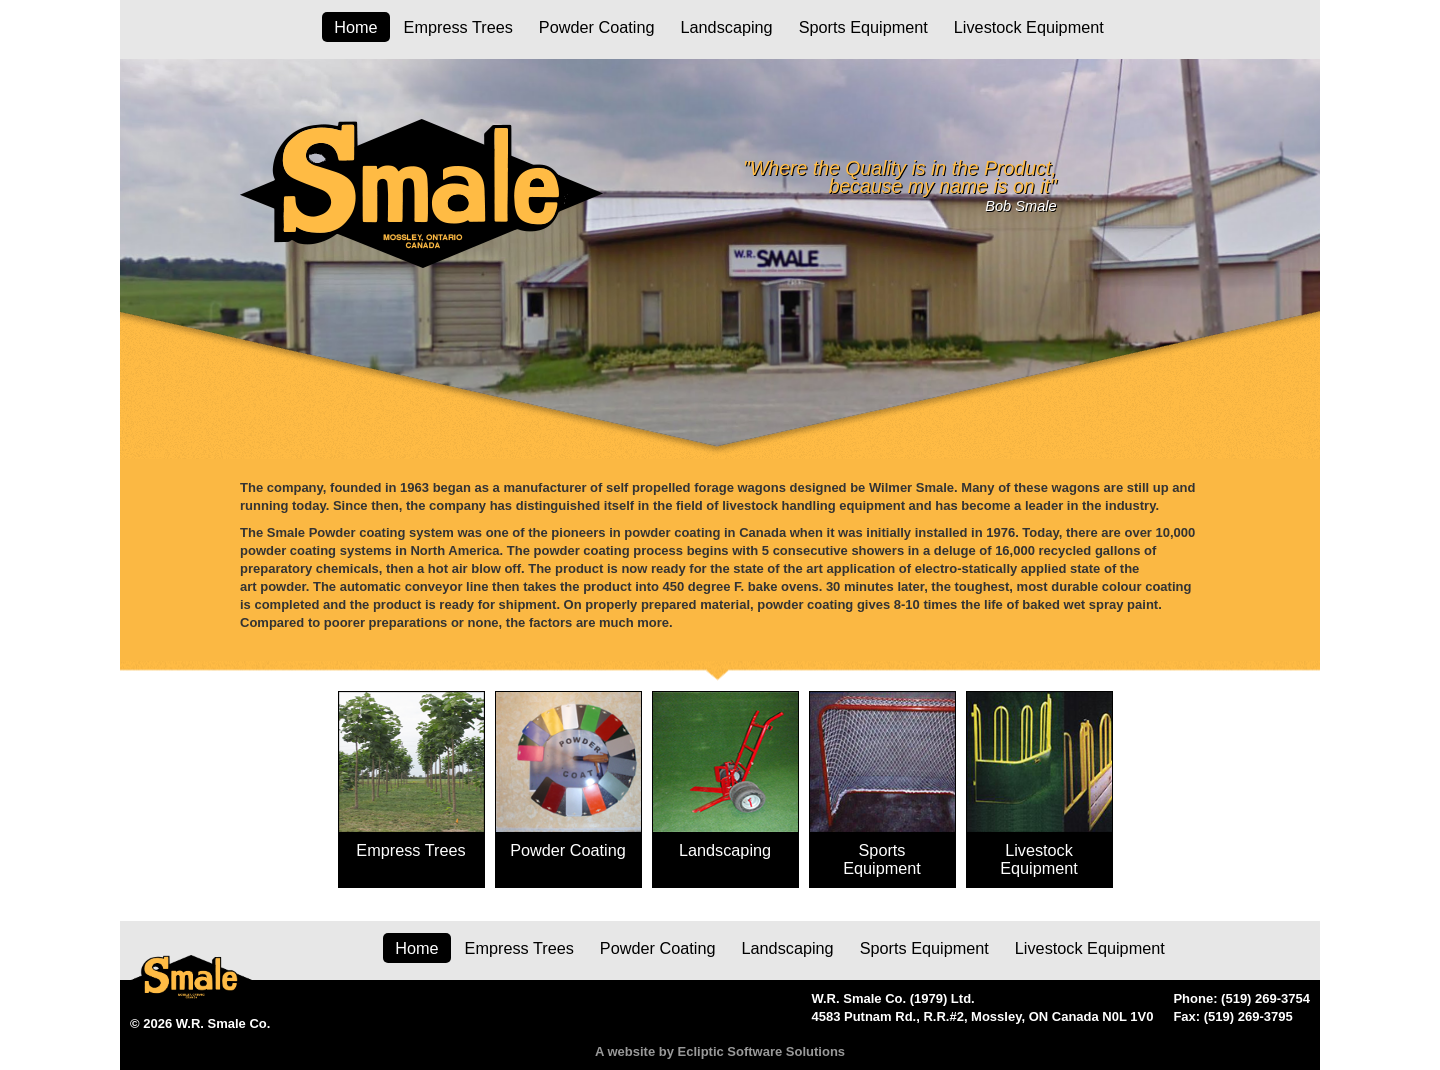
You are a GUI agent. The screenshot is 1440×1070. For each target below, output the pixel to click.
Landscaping (726, 27)
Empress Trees (458, 27)
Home (355, 27)
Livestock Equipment (1029, 27)
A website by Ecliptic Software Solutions (720, 1051)
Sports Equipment (863, 27)
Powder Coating (597, 27)
